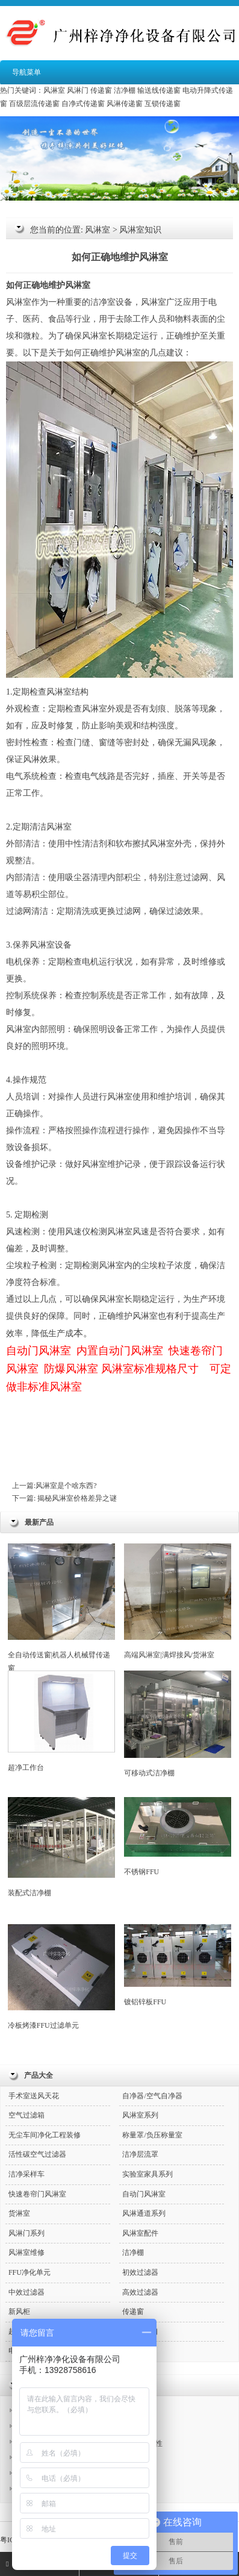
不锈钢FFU (177, 1836)
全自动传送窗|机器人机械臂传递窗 (61, 1607)
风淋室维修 (26, 2252)
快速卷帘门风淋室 (37, 2194)
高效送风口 (140, 2331)
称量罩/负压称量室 (152, 2135)
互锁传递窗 (162, 103)
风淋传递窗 (125, 103)
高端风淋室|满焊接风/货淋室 (177, 1601)
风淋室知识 (140, 229)
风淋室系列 (140, 2115)
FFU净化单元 (29, 2272)
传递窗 (101, 90)
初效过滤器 (140, 2272)
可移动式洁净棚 (177, 1724)
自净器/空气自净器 (152, 2096)
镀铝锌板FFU (177, 1965)
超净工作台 (61, 1721)
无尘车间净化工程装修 (44, 2135)
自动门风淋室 (144, 2194)
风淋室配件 (140, 2233)
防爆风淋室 (71, 1369)
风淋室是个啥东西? (66, 1485)
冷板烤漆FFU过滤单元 (61, 1977)
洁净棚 (124, 90)
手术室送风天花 (33, 2096)
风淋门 (77, 90)
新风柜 (19, 2311)
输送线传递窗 (159, 90)
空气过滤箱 (26, 2115)
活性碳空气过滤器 (37, 2154)
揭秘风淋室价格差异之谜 (76, 1498)
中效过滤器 (26, 2292)
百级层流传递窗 (34, 103)
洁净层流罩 (140, 2154)
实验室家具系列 (147, 2174)
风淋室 (54, 90)
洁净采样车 (26, 2174)
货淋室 (19, 2213)
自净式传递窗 (83, 103)
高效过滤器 (140, 2292)
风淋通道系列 (144, 2213)
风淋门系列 (26, 2233)
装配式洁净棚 (61, 1847)
